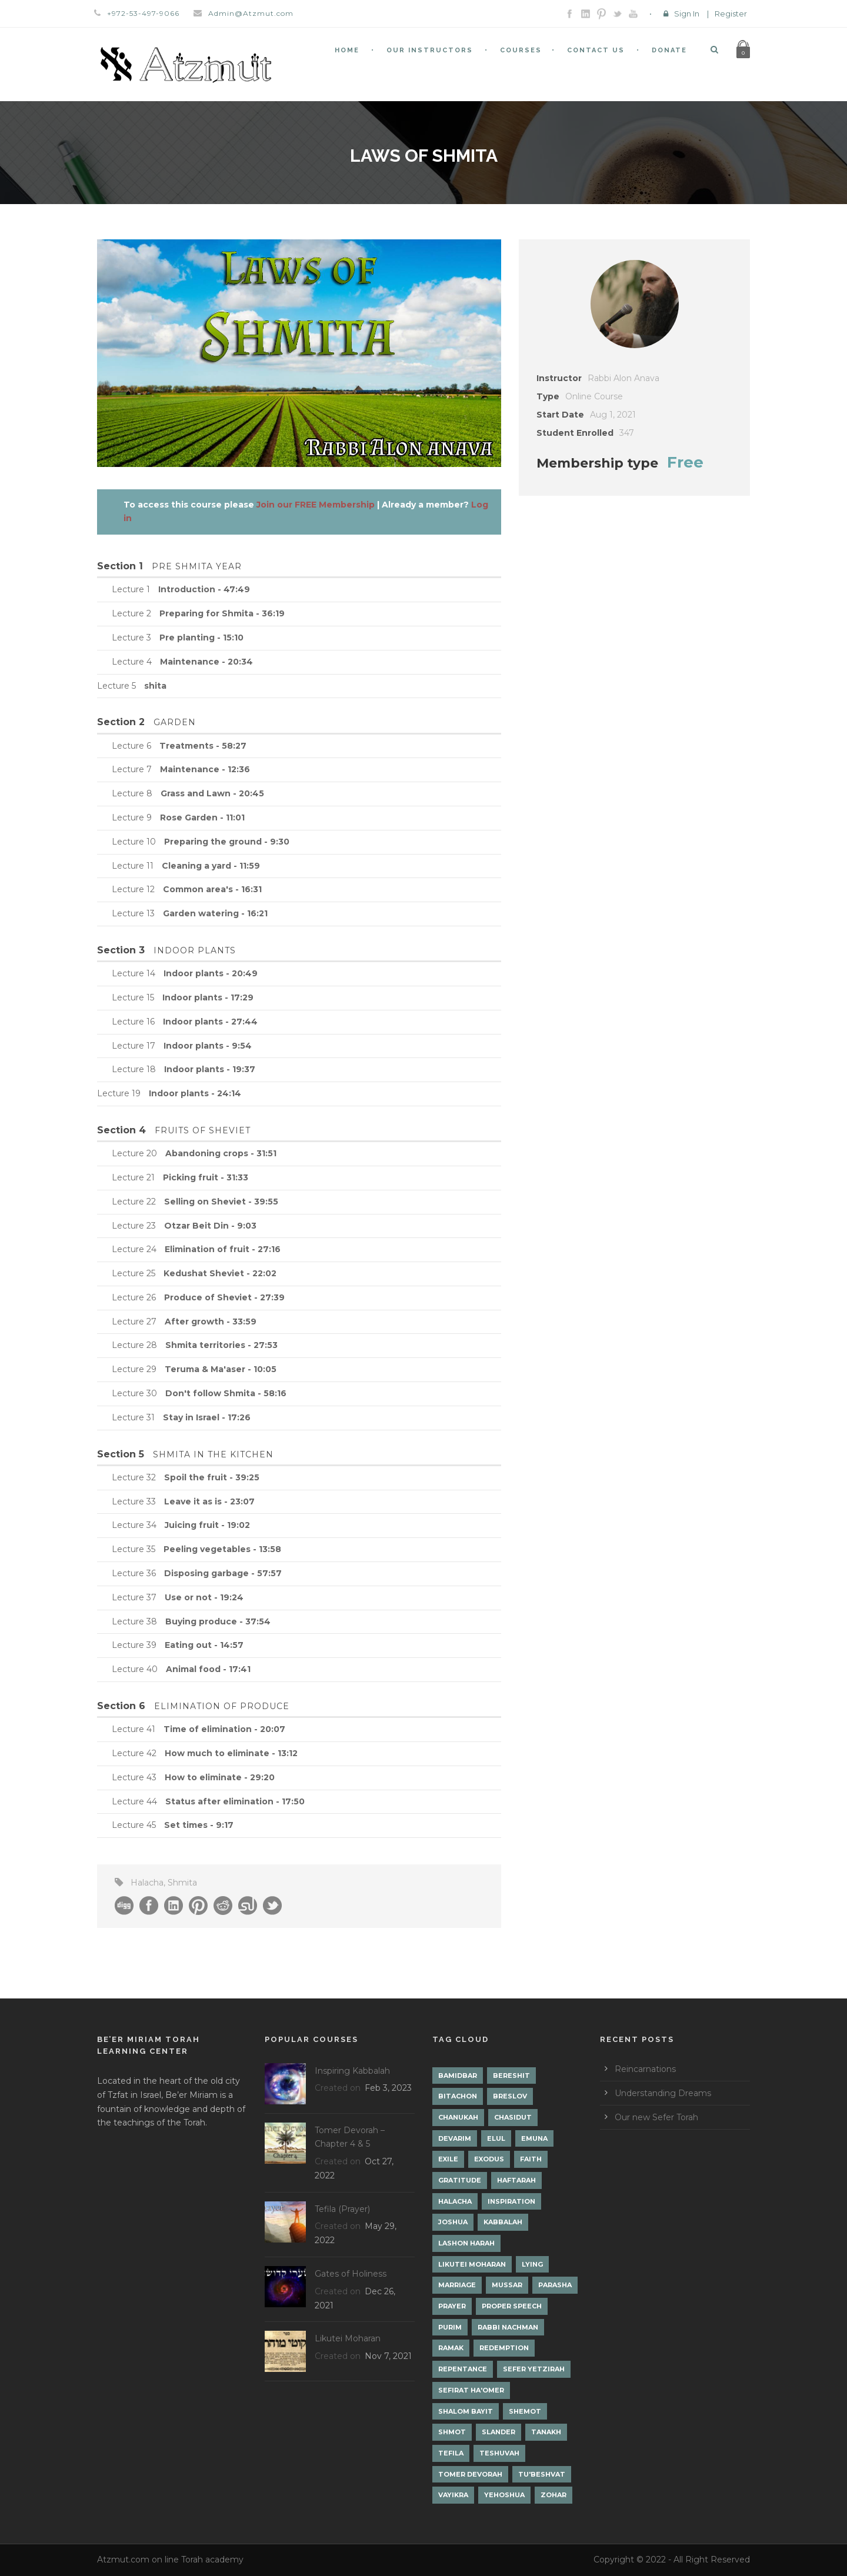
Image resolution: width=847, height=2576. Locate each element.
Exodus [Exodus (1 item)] (489, 2159)
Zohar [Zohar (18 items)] (553, 2495)
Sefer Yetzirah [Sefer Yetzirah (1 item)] (534, 2369)
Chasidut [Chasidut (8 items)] (513, 2117)
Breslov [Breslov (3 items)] (510, 2096)
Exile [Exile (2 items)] (448, 2159)
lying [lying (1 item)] (532, 2264)
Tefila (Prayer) (342, 2209)
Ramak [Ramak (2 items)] (450, 2348)
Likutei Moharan (348, 2338)
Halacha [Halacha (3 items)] (455, 2201)
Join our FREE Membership (315, 504)
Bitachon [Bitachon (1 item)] (457, 2096)
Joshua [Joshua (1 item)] (453, 2222)
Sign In (686, 13)
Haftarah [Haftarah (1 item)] (516, 2180)
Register (731, 13)
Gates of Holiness (350, 2273)
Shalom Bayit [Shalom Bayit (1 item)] (465, 2411)
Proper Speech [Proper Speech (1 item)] (512, 2306)
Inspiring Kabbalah (352, 2071)
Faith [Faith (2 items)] (531, 2159)
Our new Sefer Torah (656, 2117)
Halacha (147, 1882)
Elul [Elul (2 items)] (496, 2138)
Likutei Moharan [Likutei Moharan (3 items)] (472, 2264)
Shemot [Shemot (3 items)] (525, 2411)
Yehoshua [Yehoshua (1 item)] (504, 2495)
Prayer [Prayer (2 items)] (452, 2306)
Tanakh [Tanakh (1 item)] (546, 2432)
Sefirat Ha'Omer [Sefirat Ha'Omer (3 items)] (471, 2390)
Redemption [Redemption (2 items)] (504, 2348)
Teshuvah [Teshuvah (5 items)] (499, 2453)
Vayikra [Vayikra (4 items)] (453, 2495)
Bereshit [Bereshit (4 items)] (511, 2075)
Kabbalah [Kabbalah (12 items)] (502, 2222)
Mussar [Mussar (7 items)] (507, 2285)
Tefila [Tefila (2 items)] (450, 2453)
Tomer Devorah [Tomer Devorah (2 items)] (470, 2474)
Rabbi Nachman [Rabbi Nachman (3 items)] (508, 2327)
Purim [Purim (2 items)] (450, 2327)
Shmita (182, 1882)
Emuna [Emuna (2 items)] (534, 2138)
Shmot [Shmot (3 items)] (452, 2432)
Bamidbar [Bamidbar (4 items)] (457, 2075)
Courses (521, 50)
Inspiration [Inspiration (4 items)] (511, 2201)
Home (347, 50)
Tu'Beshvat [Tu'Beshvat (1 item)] (541, 2474)
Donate (669, 50)
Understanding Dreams (663, 2093)
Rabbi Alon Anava (623, 378)
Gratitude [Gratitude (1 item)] (459, 2180)
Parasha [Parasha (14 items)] (555, 2285)
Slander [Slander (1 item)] (498, 2432)
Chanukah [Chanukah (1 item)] (458, 2117)
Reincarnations (645, 2069)
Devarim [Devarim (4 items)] (454, 2138)
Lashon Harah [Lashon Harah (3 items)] (466, 2243)
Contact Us (596, 50)
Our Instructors (429, 50)
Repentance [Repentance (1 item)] (462, 2369)
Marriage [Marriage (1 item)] (457, 2285)
